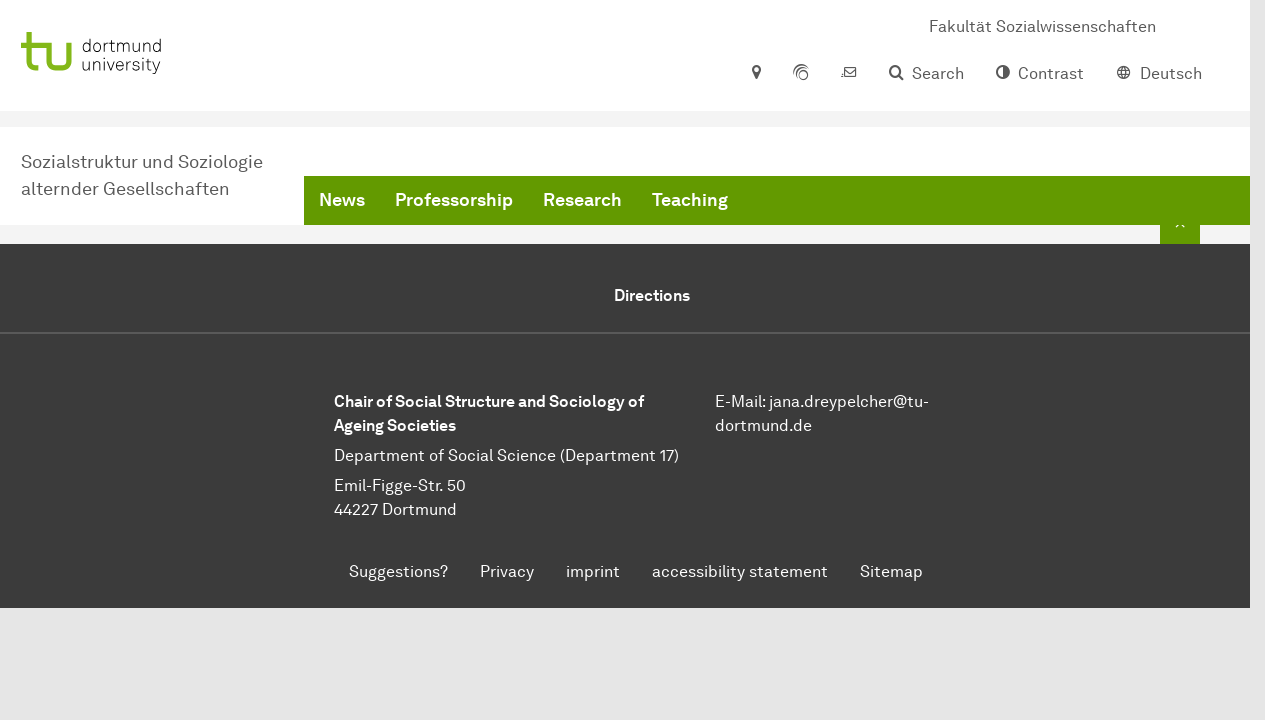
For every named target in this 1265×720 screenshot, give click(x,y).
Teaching (690, 200)
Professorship (454, 200)
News (342, 200)
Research (582, 200)
